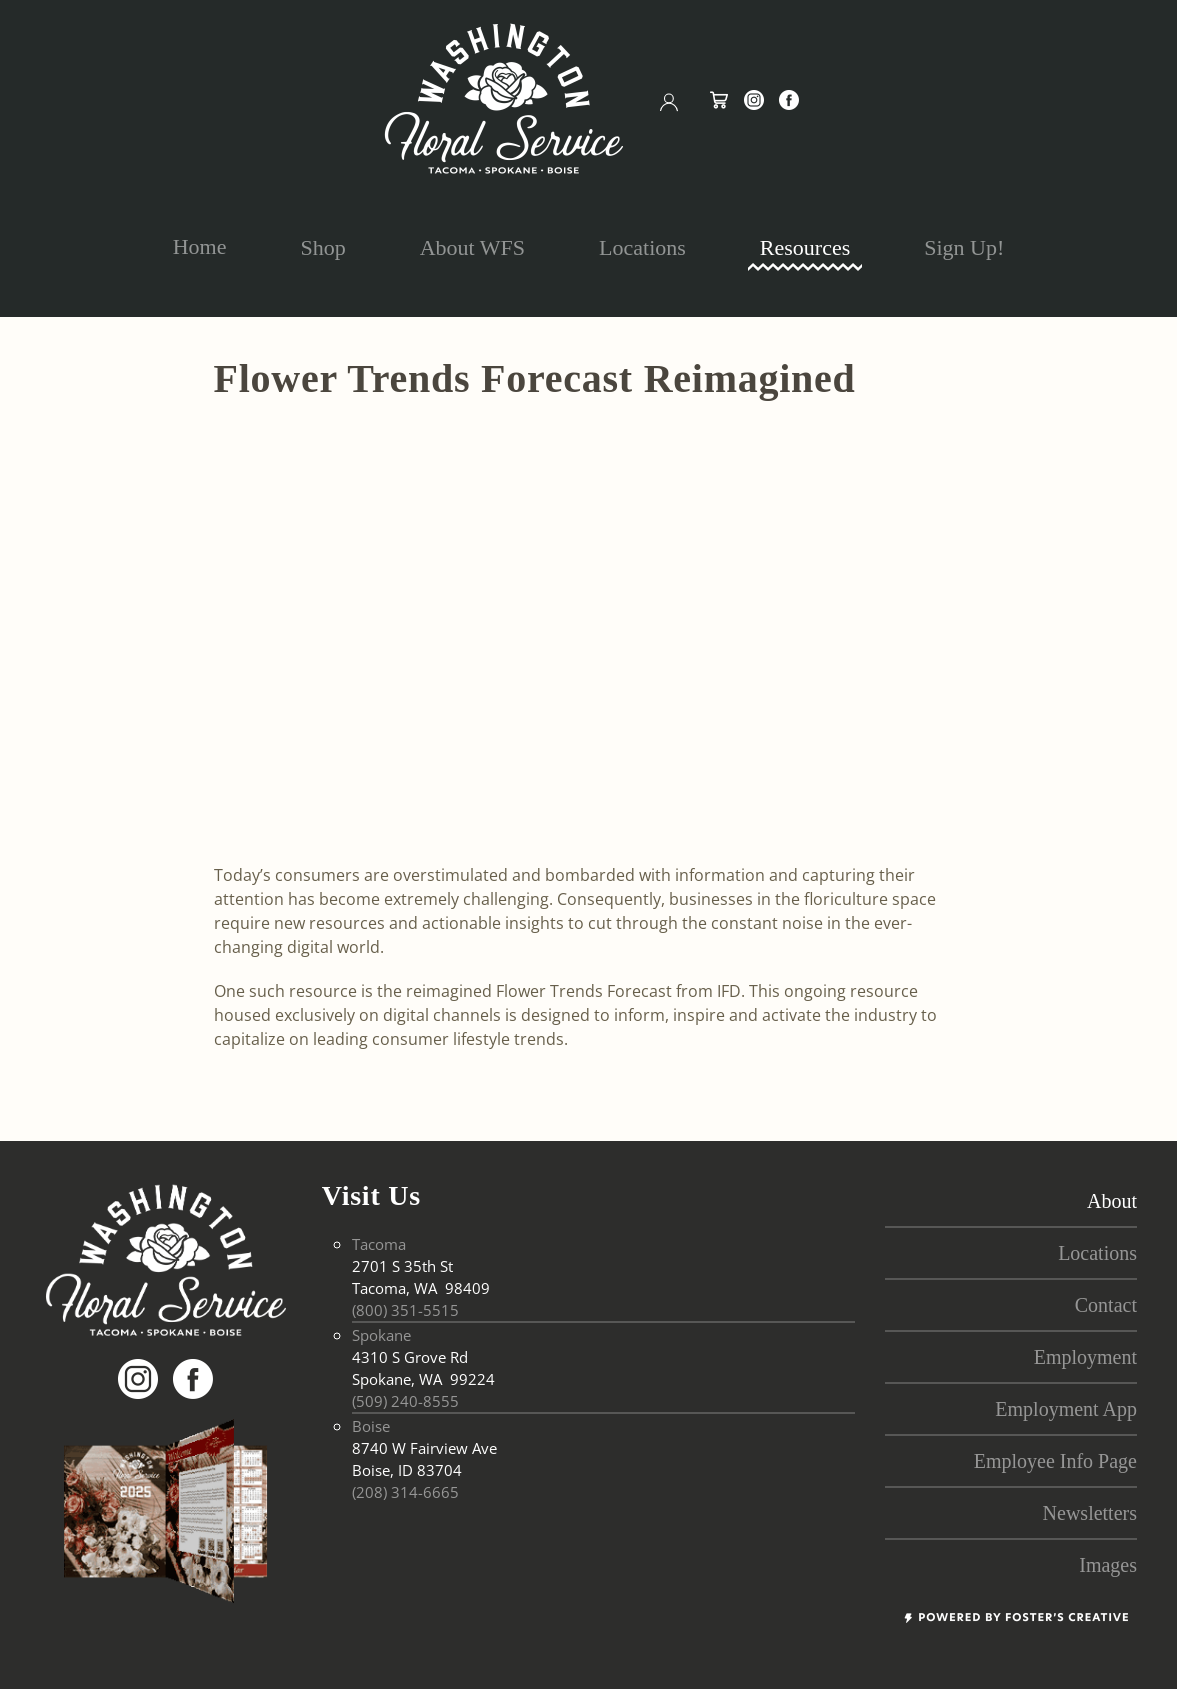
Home (200, 246)
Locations (642, 247)
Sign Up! (964, 247)
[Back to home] (504, 98)
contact (1106, 1305)
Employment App (1066, 1409)
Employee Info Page (1055, 1461)
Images (1108, 1565)
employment (1085, 1357)
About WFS (472, 247)
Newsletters (1090, 1513)
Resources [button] (805, 247)
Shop (322, 247)
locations (1097, 1253)
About (1112, 1201)
